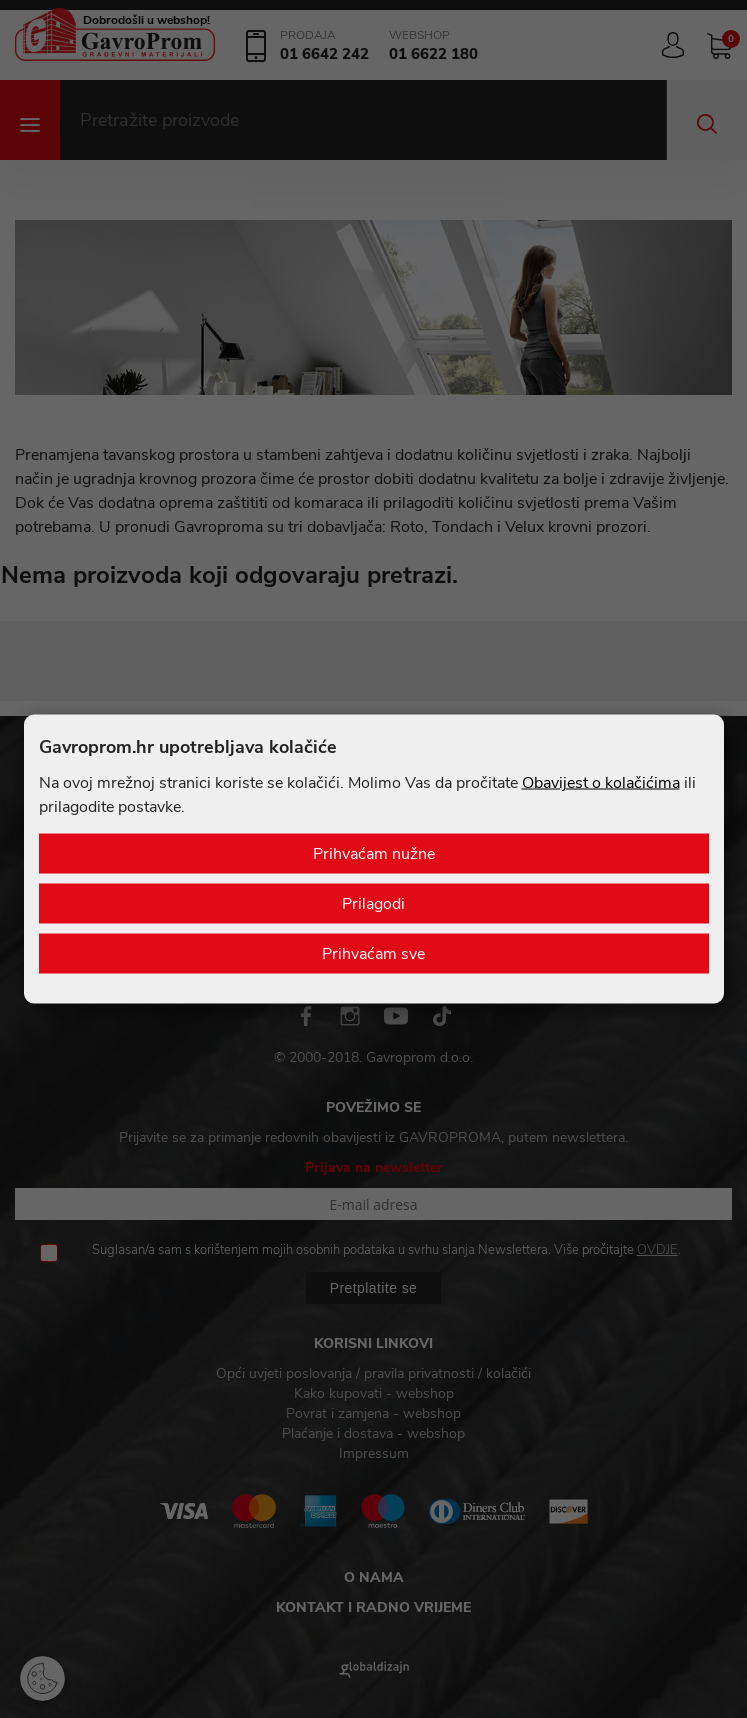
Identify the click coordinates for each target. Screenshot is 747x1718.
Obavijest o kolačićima (601, 783)
